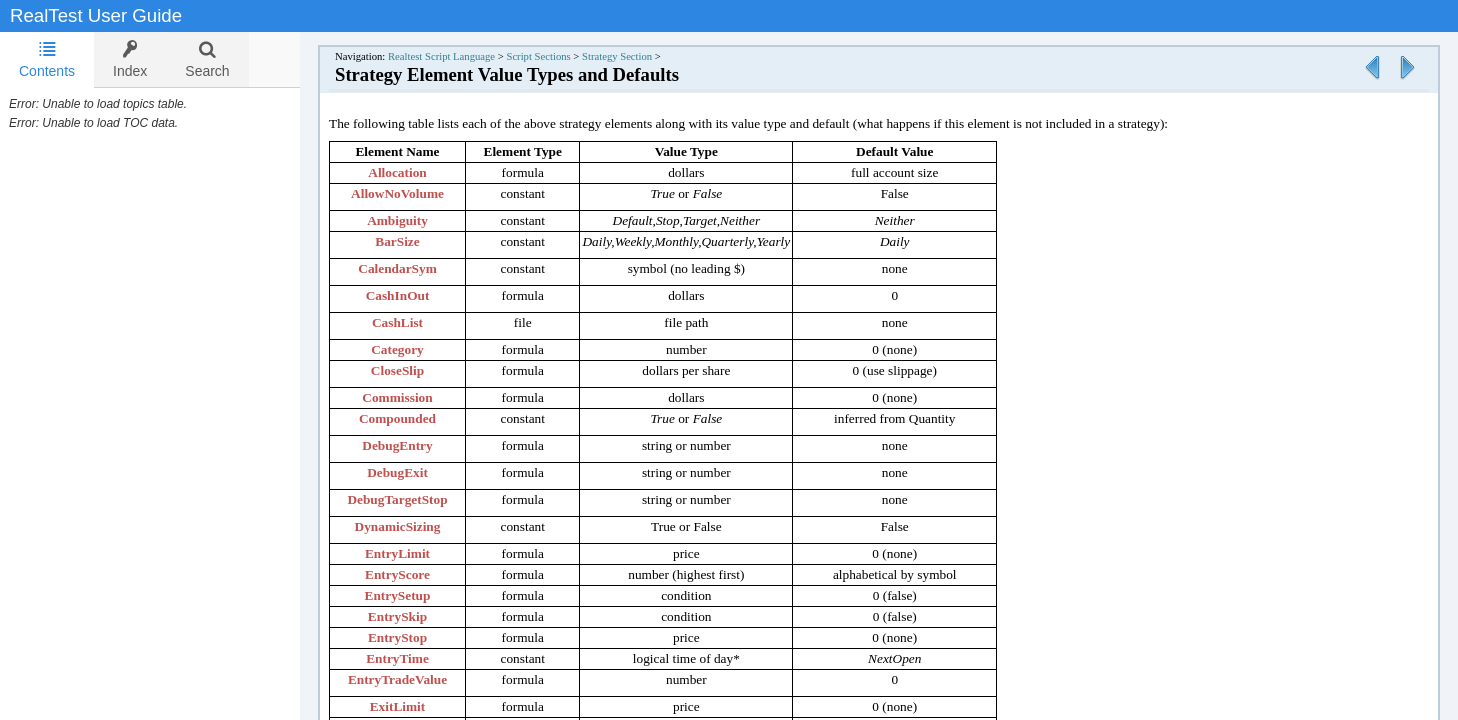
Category (417, 349)
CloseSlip (417, 370)
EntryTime (417, 658)
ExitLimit (418, 706)
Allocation (417, 172)
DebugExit (417, 472)
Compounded (417, 418)
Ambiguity (417, 220)
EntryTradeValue (417, 679)
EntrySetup (418, 595)
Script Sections (558, 56)
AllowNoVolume (417, 193)
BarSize (417, 241)
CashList (417, 322)
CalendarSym (417, 268)
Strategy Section (637, 56)
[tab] (47, 60)
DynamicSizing (418, 526)
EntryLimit (417, 553)
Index (130, 59)
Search (207, 59)
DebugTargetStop (417, 499)
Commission (417, 397)
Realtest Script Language (461, 56)
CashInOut (418, 295)
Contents (47, 59)
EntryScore (417, 574)
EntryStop (417, 637)
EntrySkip (417, 616)
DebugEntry (417, 445)
